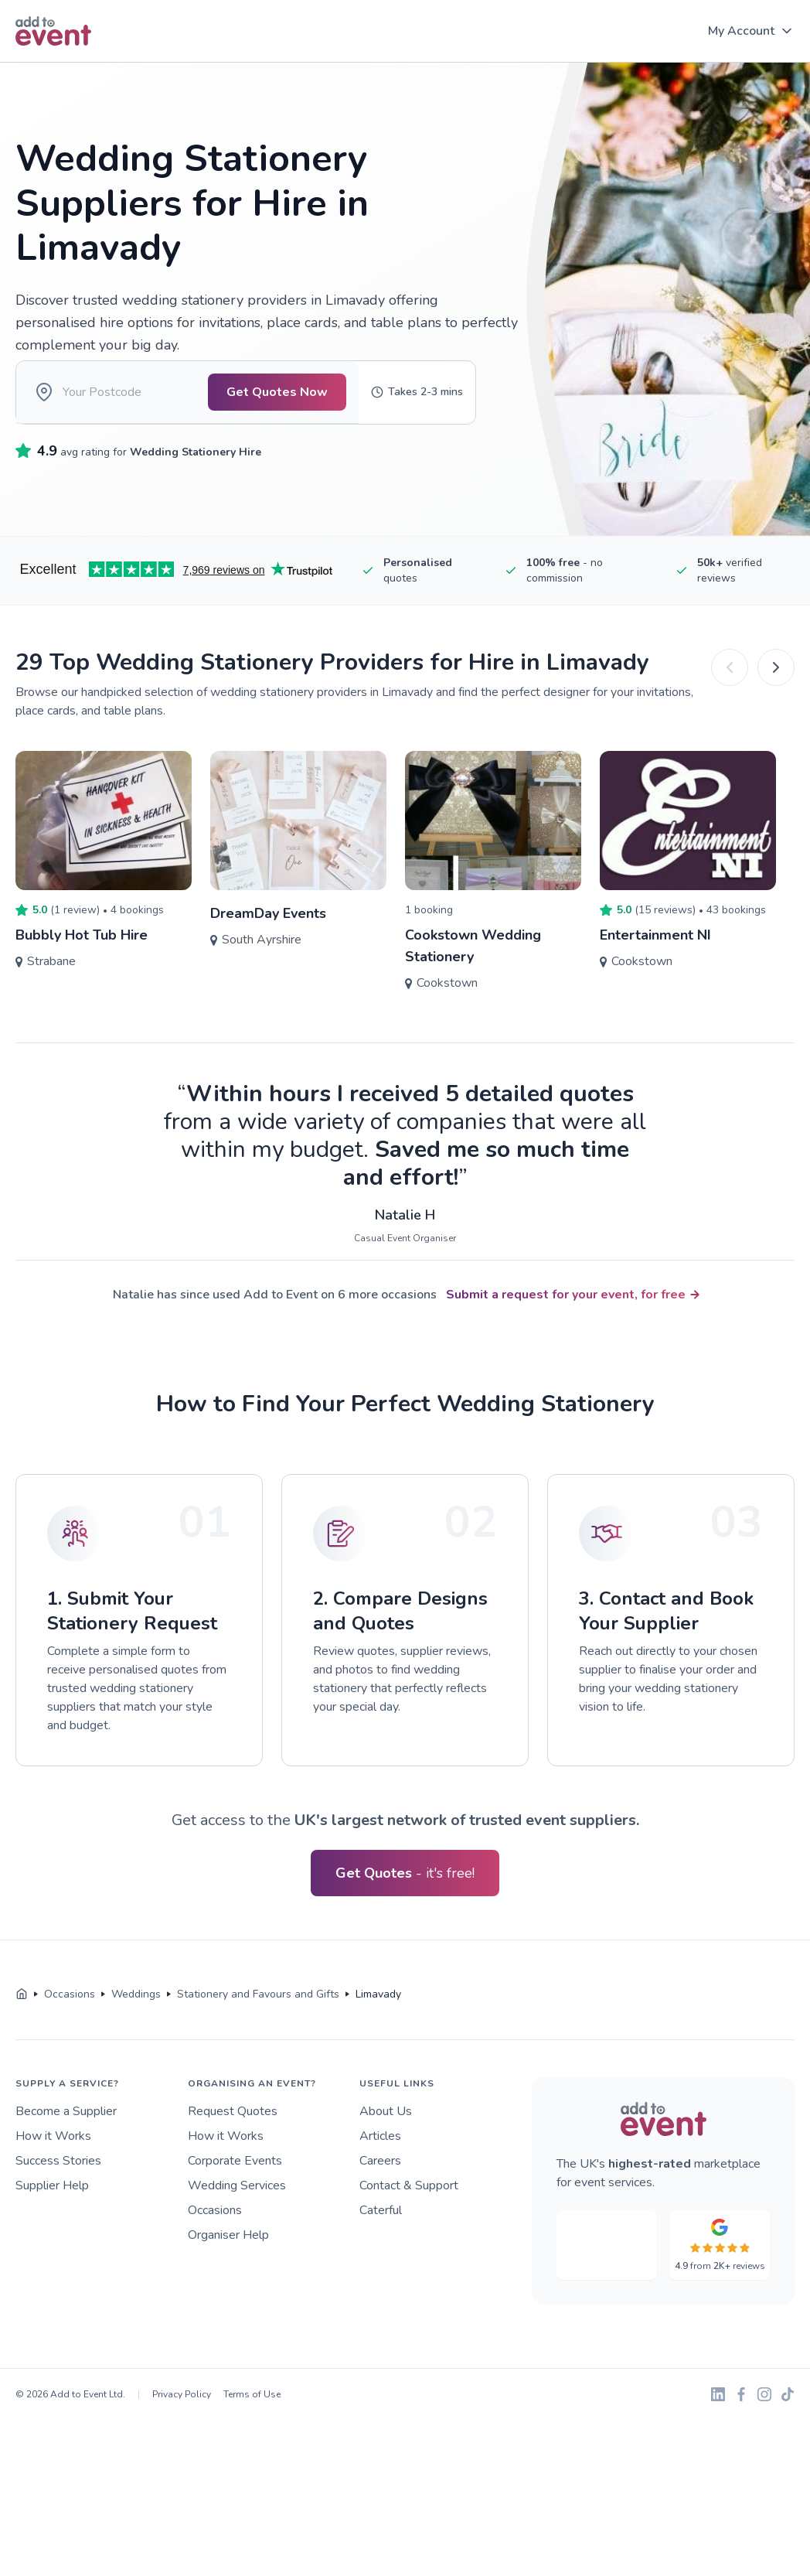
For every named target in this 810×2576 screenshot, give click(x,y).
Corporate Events (235, 2182)
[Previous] (729, 689)
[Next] (776, 689)
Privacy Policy (181, 2416)
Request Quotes (232, 2132)
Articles (380, 2157)
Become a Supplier (66, 2132)
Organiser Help (228, 2256)
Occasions (215, 2231)
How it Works (53, 2157)
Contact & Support (408, 2207)
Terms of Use (252, 2416)
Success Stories (58, 2182)
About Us (385, 2132)
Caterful (380, 2231)
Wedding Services (237, 2207)
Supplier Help (52, 2207)
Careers (380, 2182)
